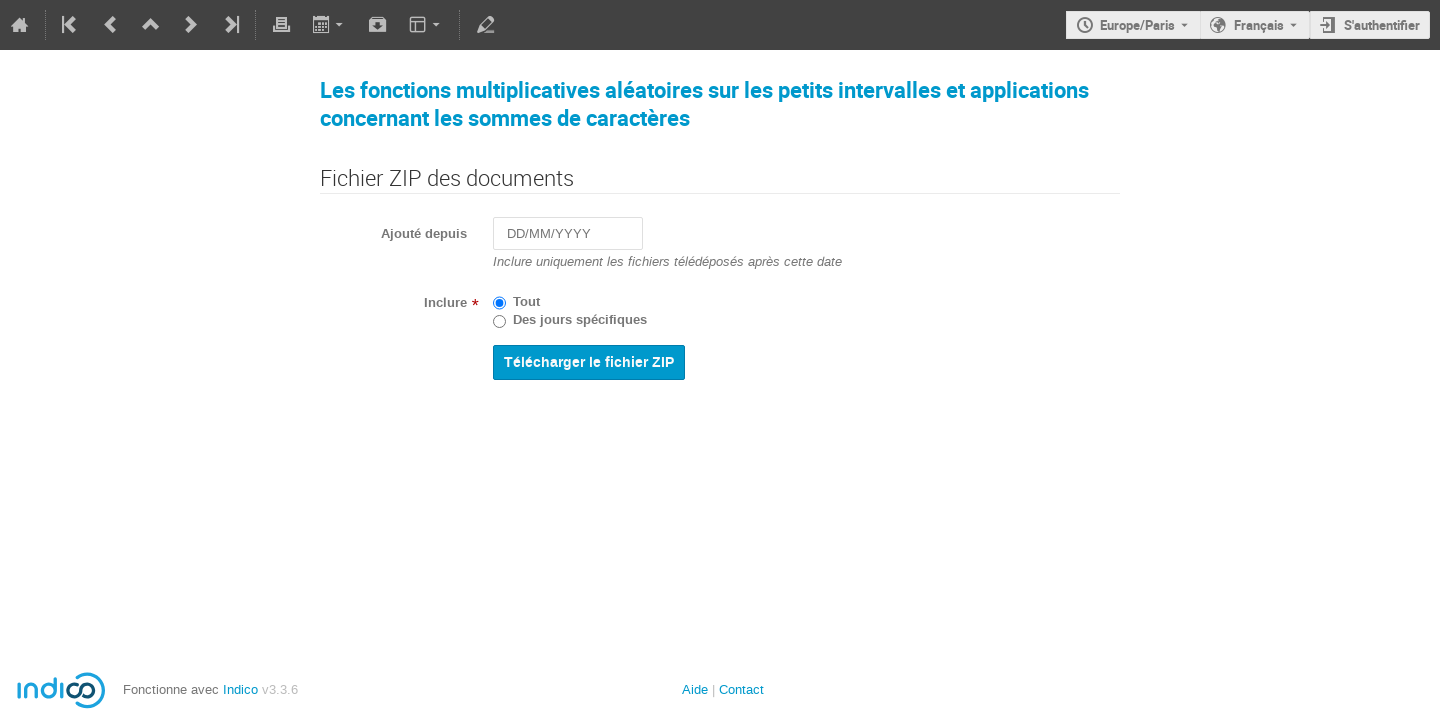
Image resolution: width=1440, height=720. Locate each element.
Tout (526, 302)
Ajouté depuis (424, 234)
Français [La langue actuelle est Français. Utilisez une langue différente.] (1259, 25)
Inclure (445, 303)
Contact (741, 689)
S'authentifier (1382, 25)
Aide (695, 689)
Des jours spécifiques (580, 320)
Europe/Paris (1137, 25)
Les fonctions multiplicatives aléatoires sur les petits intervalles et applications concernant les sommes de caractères (704, 103)
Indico (240, 689)
